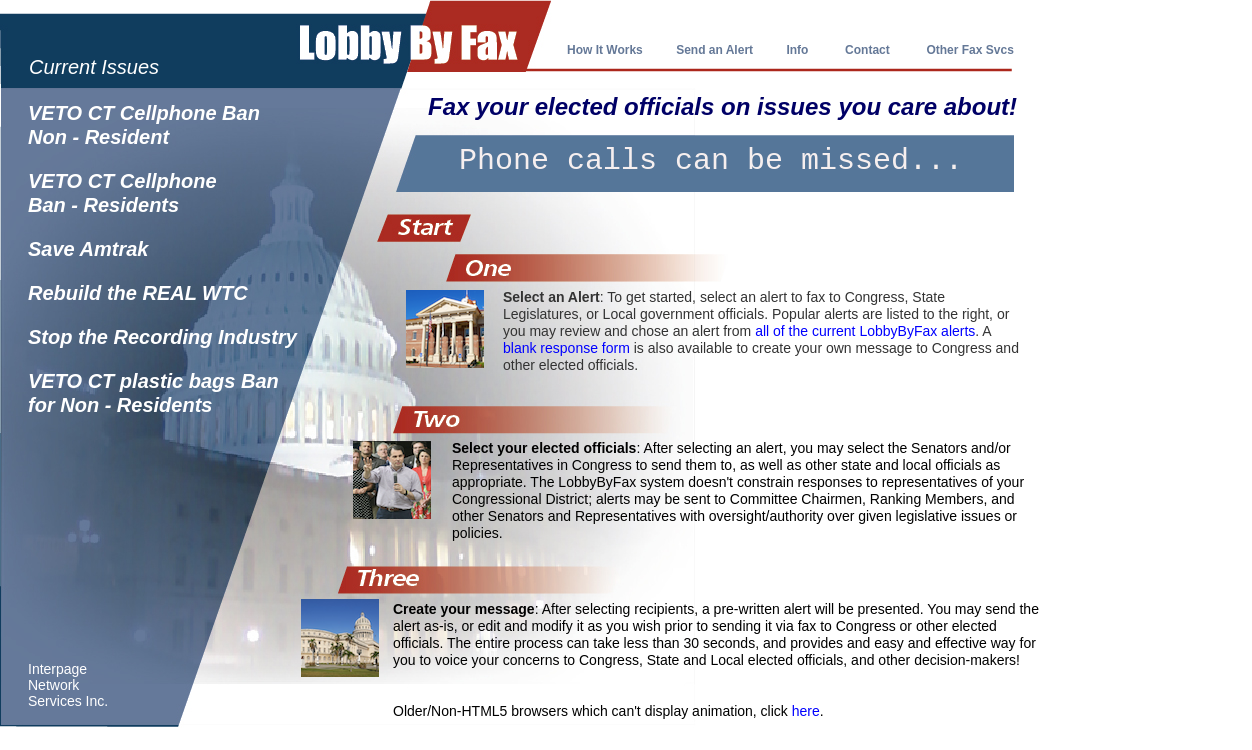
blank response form (566, 348)
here (806, 711)
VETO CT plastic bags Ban (153, 381)
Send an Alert (716, 50)
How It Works (605, 50)
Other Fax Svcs (969, 50)
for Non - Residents (120, 405)
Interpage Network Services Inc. (68, 685)
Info (797, 50)
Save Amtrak (88, 249)
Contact (867, 50)
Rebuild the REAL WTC (138, 293)
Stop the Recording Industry (162, 337)
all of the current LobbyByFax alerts (865, 331)
